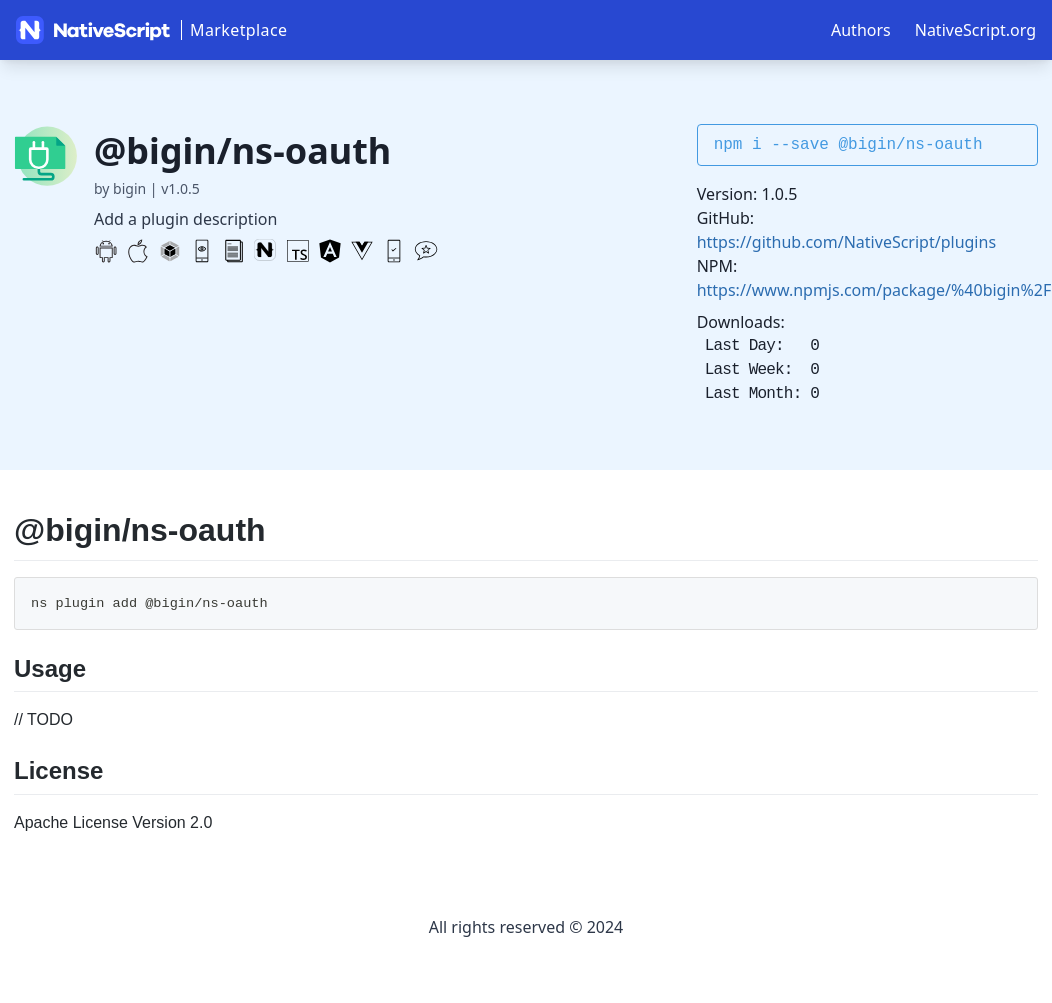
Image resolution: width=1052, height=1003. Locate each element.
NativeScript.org (975, 30)
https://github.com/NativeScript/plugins (846, 242)
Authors (861, 30)
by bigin (120, 188)
